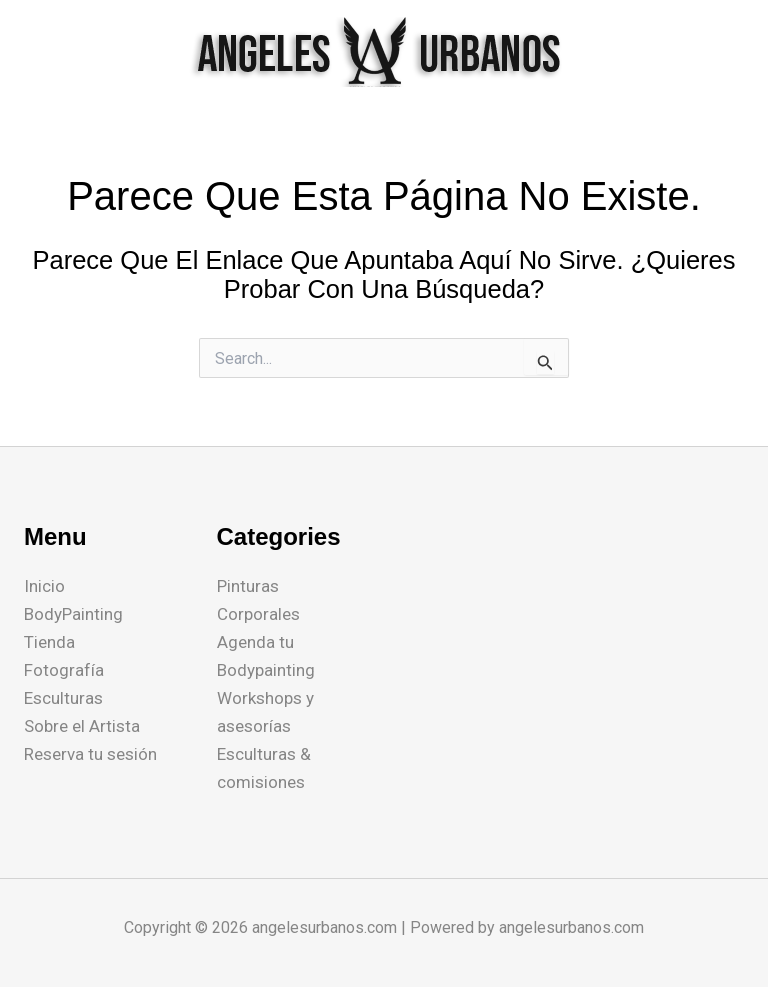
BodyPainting (73, 614)
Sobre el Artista (82, 726)
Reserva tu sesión (90, 754)
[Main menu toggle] (726, 52)
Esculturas (63, 698)
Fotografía (64, 670)
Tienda (49, 642)
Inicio (44, 586)
